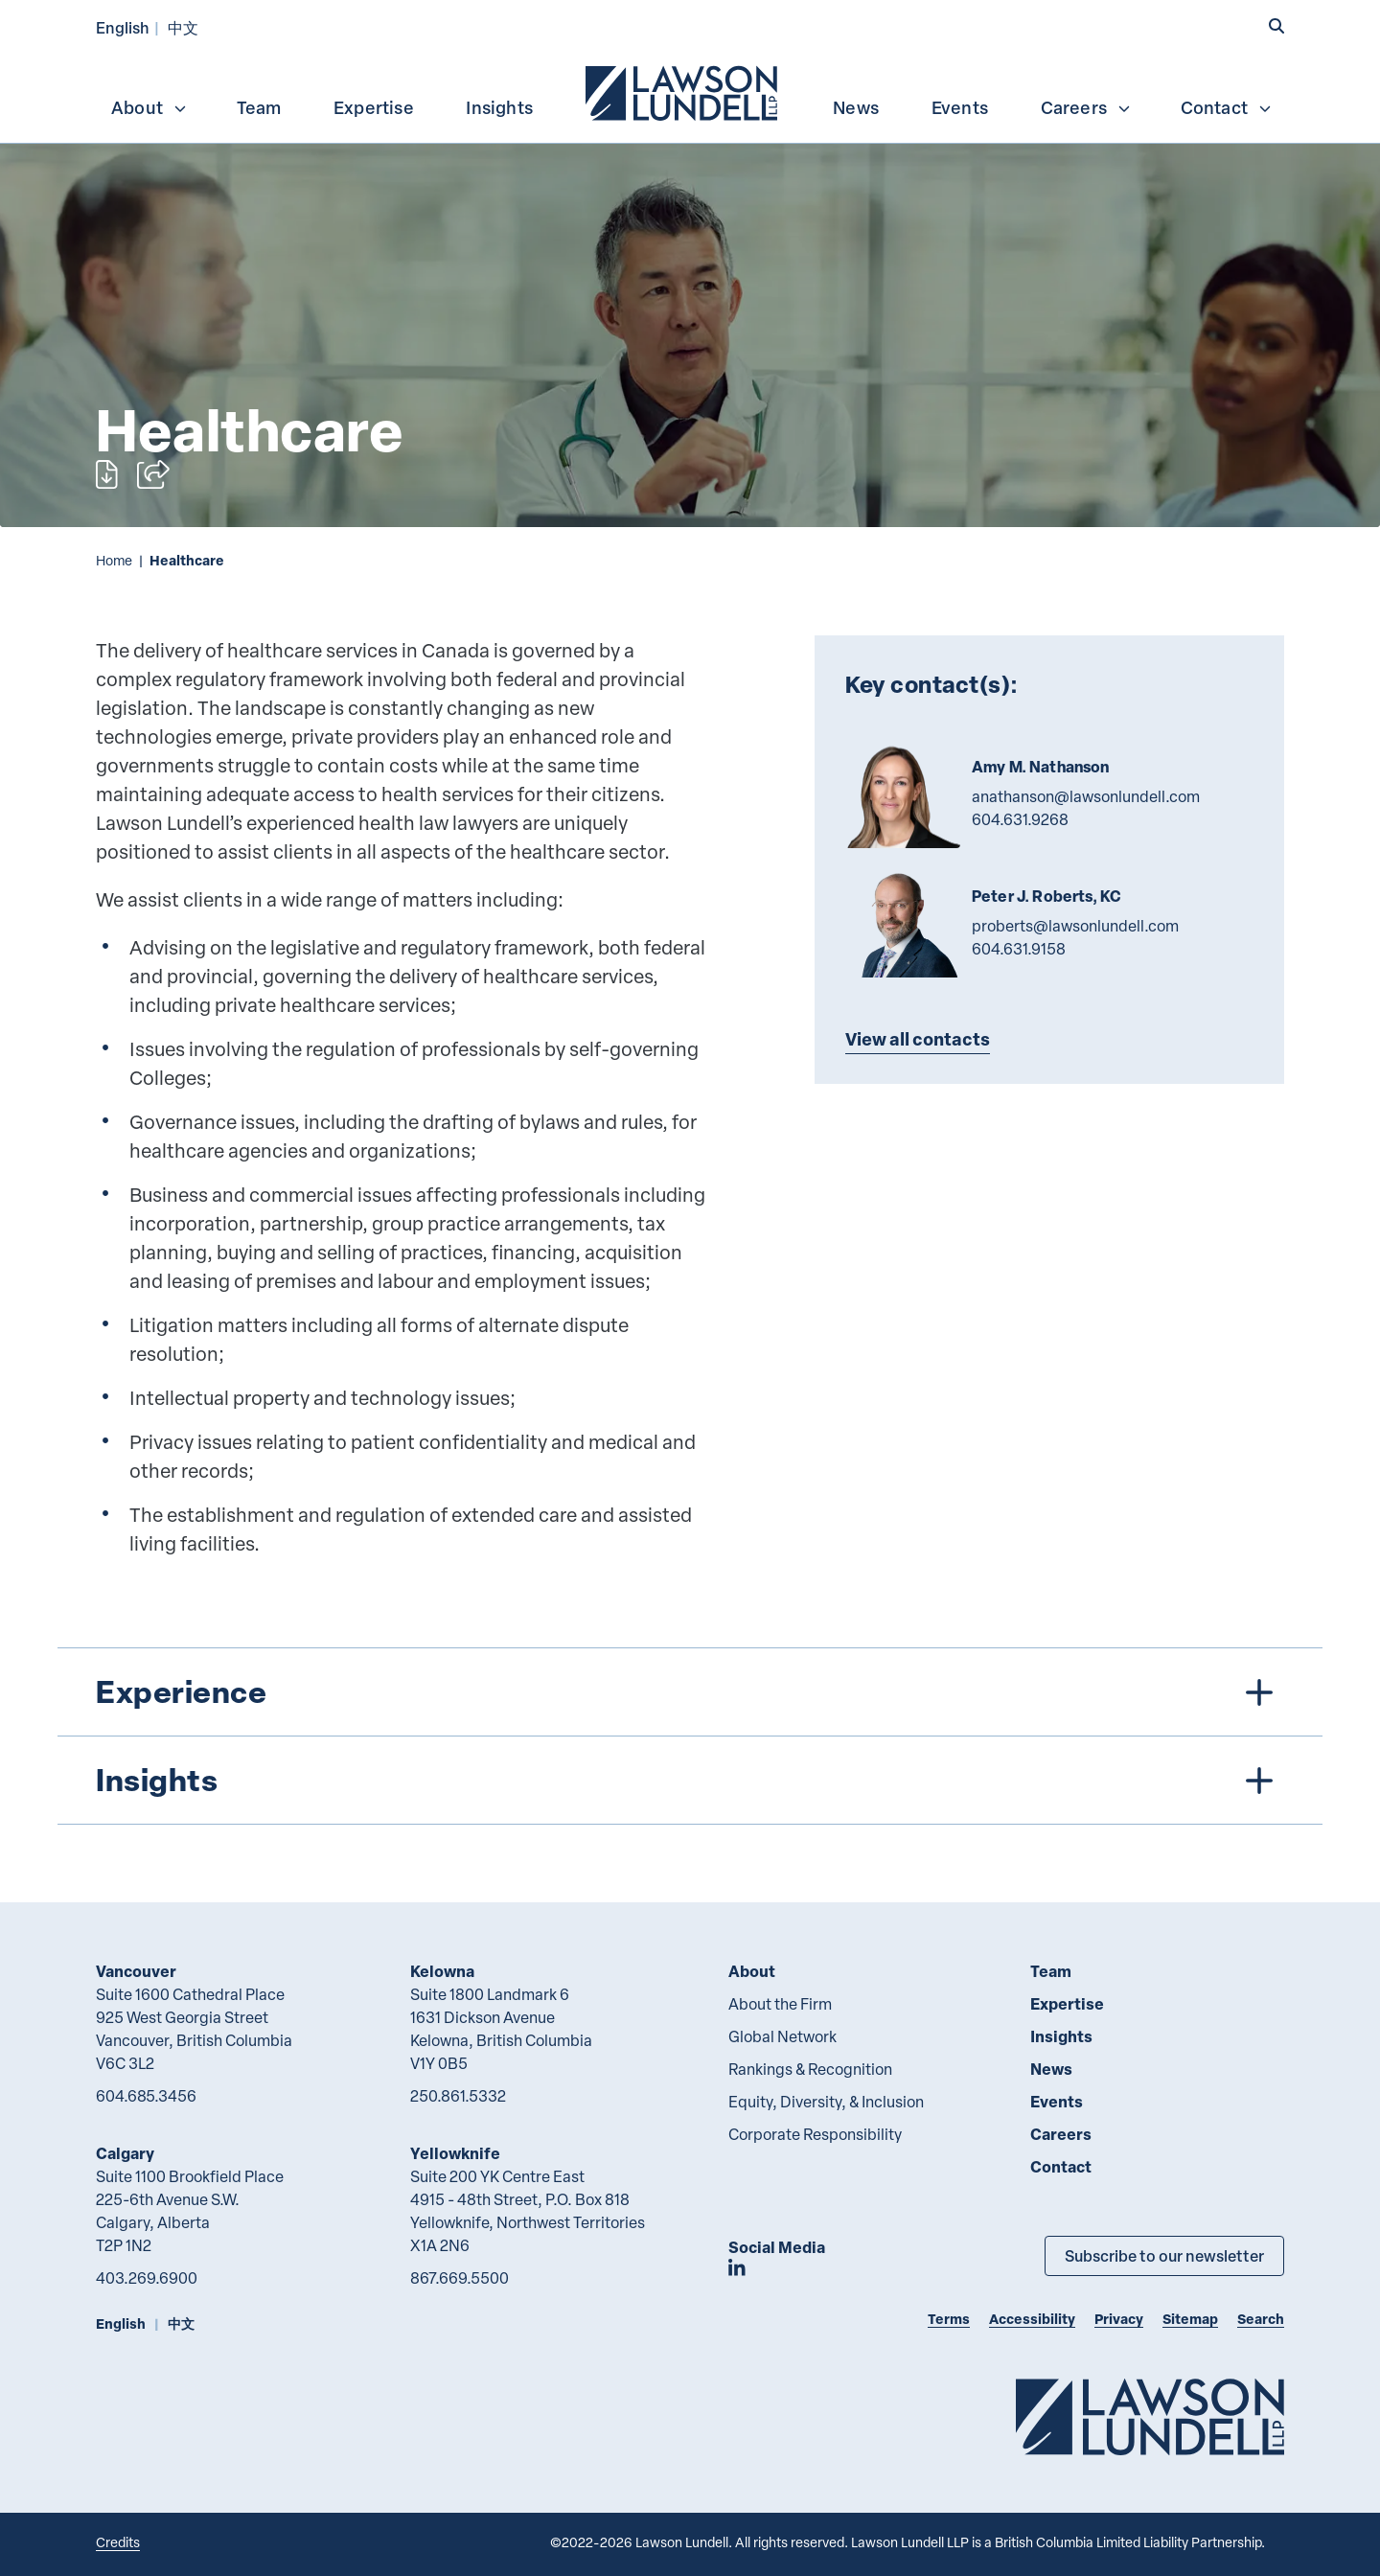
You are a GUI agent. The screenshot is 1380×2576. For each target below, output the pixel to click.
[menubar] (690, 91)
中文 (183, 27)
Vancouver (136, 1971)
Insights (499, 107)
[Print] (107, 474)
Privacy (1118, 2319)
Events (960, 107)
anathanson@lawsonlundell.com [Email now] (1086, 796)
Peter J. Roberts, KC (1046, 896)
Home (114, 560)
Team (259, 107)
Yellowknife (455, 2153)
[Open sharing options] (153, 474)
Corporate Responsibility (815, 2134)
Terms (949, 2319)
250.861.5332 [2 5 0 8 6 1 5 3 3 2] (458, 2095)
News (856, 107)
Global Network (782, 2036)
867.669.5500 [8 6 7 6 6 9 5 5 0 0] (459, 2277)
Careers (1086, 107)
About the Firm (780, 2003)
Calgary (125, 2153)
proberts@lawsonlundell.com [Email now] (1075, 925)
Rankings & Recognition (810, 2069)
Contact (1227, 107)
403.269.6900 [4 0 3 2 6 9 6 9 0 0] (146, 2277)
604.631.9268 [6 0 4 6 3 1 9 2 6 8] (1020, 819)
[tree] (690, 1736)
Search (1260, 2319)
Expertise (374, 107)
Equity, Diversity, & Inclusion (826, 2101)
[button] (1276, 26)
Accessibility (1032, 2319)
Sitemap (1190, 2319)
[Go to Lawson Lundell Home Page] (1150, 2416)
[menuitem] (683, 91)
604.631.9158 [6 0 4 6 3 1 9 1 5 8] (1019, 948)
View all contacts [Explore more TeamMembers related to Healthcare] (917, 1038)
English (123, 27)
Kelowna (442, 1971)
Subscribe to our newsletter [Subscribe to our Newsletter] (1164, 2255)
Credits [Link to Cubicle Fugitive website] (118, 2542)
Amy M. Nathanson (1041, 766)
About (149, 107)
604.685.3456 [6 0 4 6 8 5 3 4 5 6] (146, 2095)
